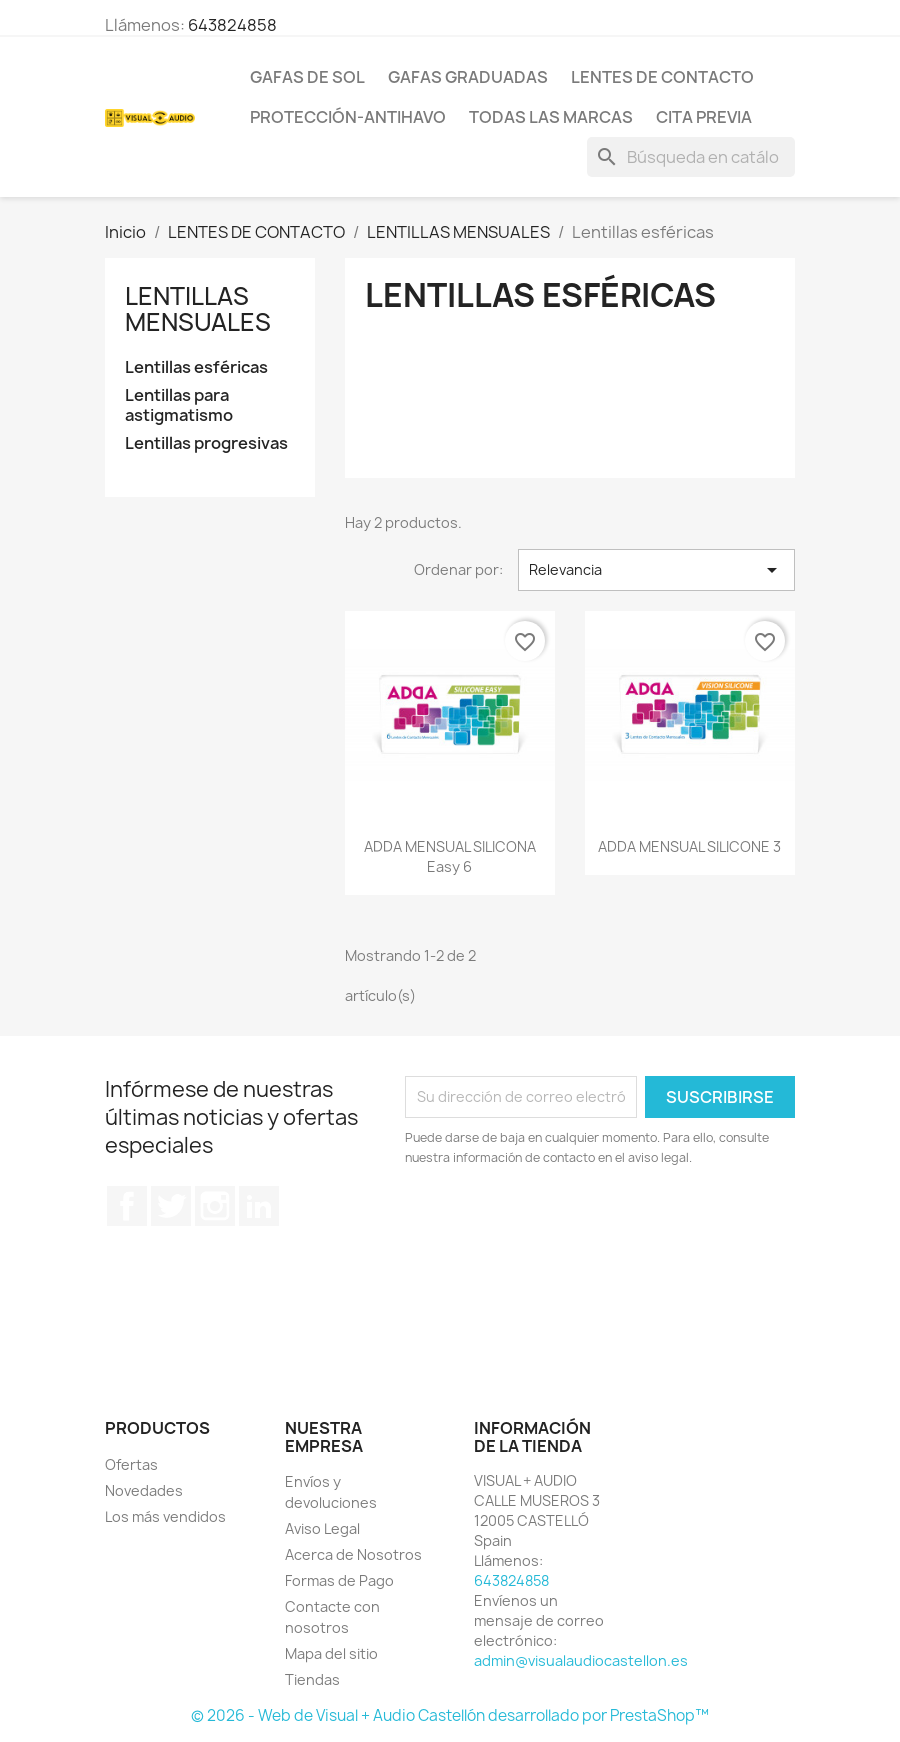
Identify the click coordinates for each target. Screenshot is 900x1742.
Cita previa (704, 117)
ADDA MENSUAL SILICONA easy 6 (450, 856)
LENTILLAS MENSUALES (198, 309)
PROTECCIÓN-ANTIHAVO (348, 117)
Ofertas (131, 1464)
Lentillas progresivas (206, 443)
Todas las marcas (551, 117)
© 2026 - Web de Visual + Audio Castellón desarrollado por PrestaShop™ (450, 1715)
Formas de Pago (339, 1580)
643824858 (232, 25)
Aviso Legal (322, 1528)
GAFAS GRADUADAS (468, 77)
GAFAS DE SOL (307, 77)
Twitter (171, 1206)
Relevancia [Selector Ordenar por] (656, 570)
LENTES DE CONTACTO (662, 77)
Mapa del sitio (331, 1653)
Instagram (215, 1206)
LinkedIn (259, 1206)
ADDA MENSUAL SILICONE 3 (689, 846)
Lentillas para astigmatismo (179, 405)
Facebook (127, 1206)
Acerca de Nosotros (353, 1554)
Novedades (144, 1490)
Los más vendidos (165, 1516)
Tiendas (312, 1679)
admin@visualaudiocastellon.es (581, 1660)
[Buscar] (691, 157)
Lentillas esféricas (196, 367)
